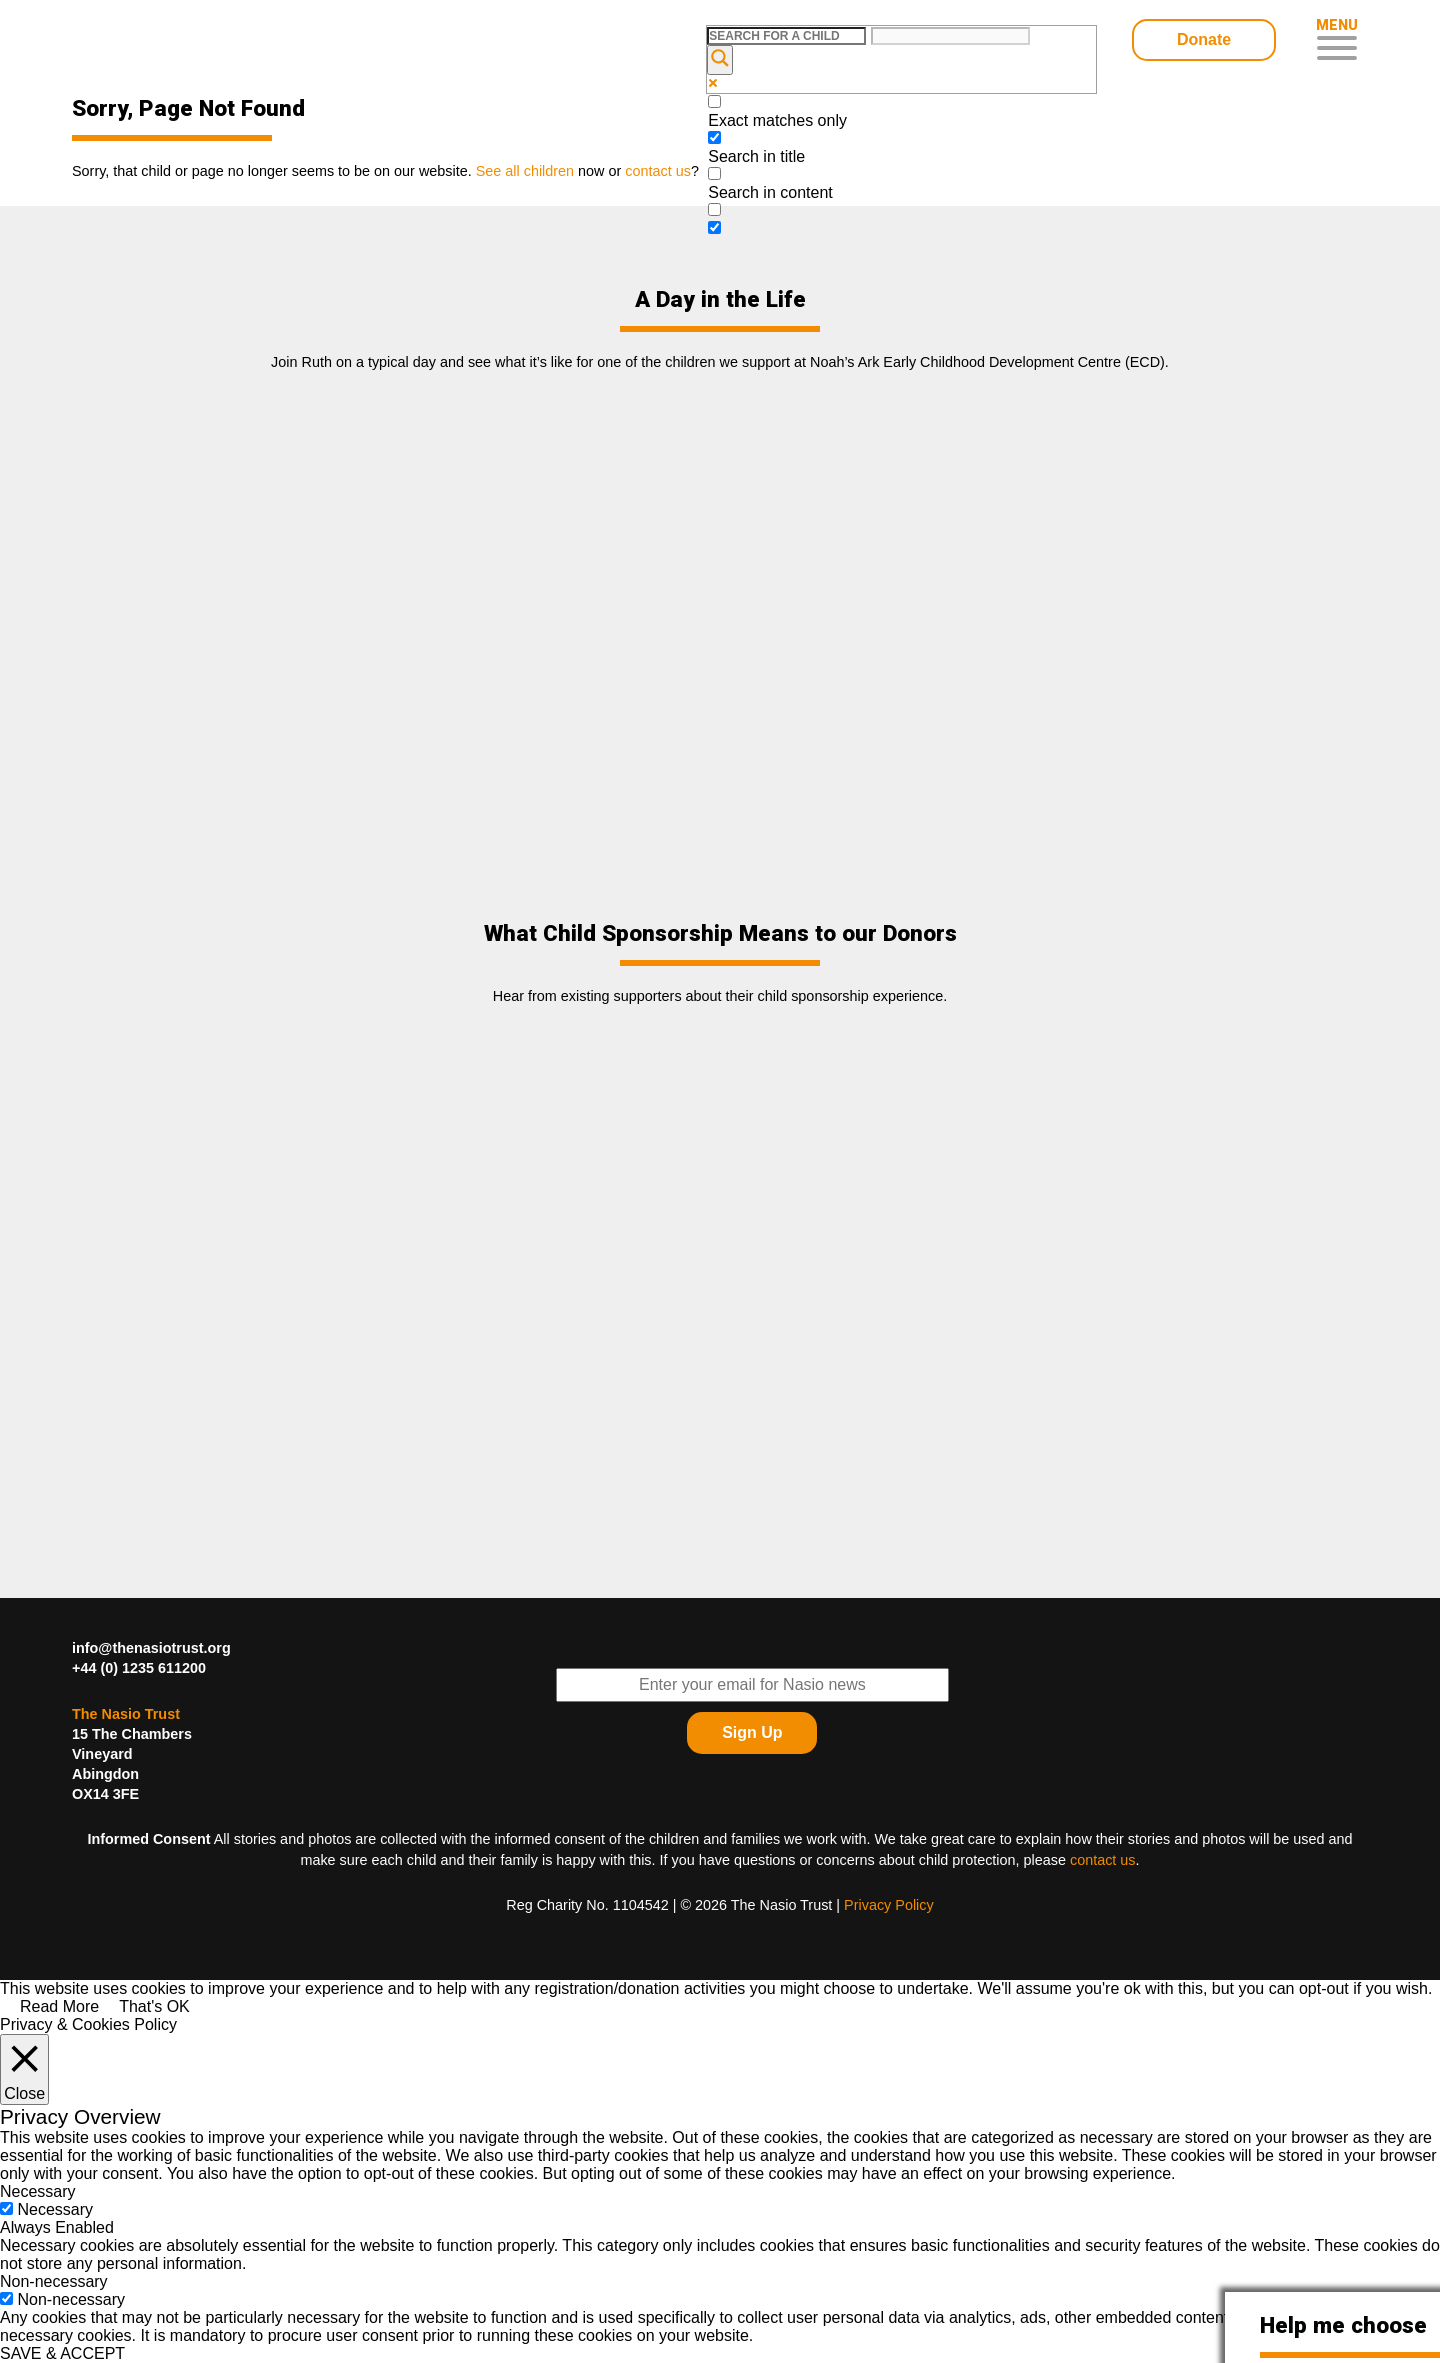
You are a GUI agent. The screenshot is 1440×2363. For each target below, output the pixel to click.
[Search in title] (714, 137)
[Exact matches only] (714, 101)
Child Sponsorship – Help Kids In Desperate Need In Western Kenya (214, 42)
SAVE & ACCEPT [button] (62, 2353)
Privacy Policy (889, 1905)
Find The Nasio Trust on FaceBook (1343, 1663)
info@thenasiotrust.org (151, 1648)
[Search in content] (714, 173)
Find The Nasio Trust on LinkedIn (1293, 1713)
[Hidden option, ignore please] (714, 227)
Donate (1204, 39)
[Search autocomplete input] (950, 36)
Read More (59, 2006)
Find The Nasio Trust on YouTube (1343, 1713)
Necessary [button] (38, 2191)
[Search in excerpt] (714, 209)
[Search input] (786, 36)
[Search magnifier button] (720, 60)
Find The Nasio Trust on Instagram (1343, 1763)
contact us (1103, 1860)
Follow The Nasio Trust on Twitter (1293, 1663)
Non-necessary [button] (54, 2281)
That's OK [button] (154, 2006)
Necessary (55, 2209)
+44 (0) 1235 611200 (139, 1668)
